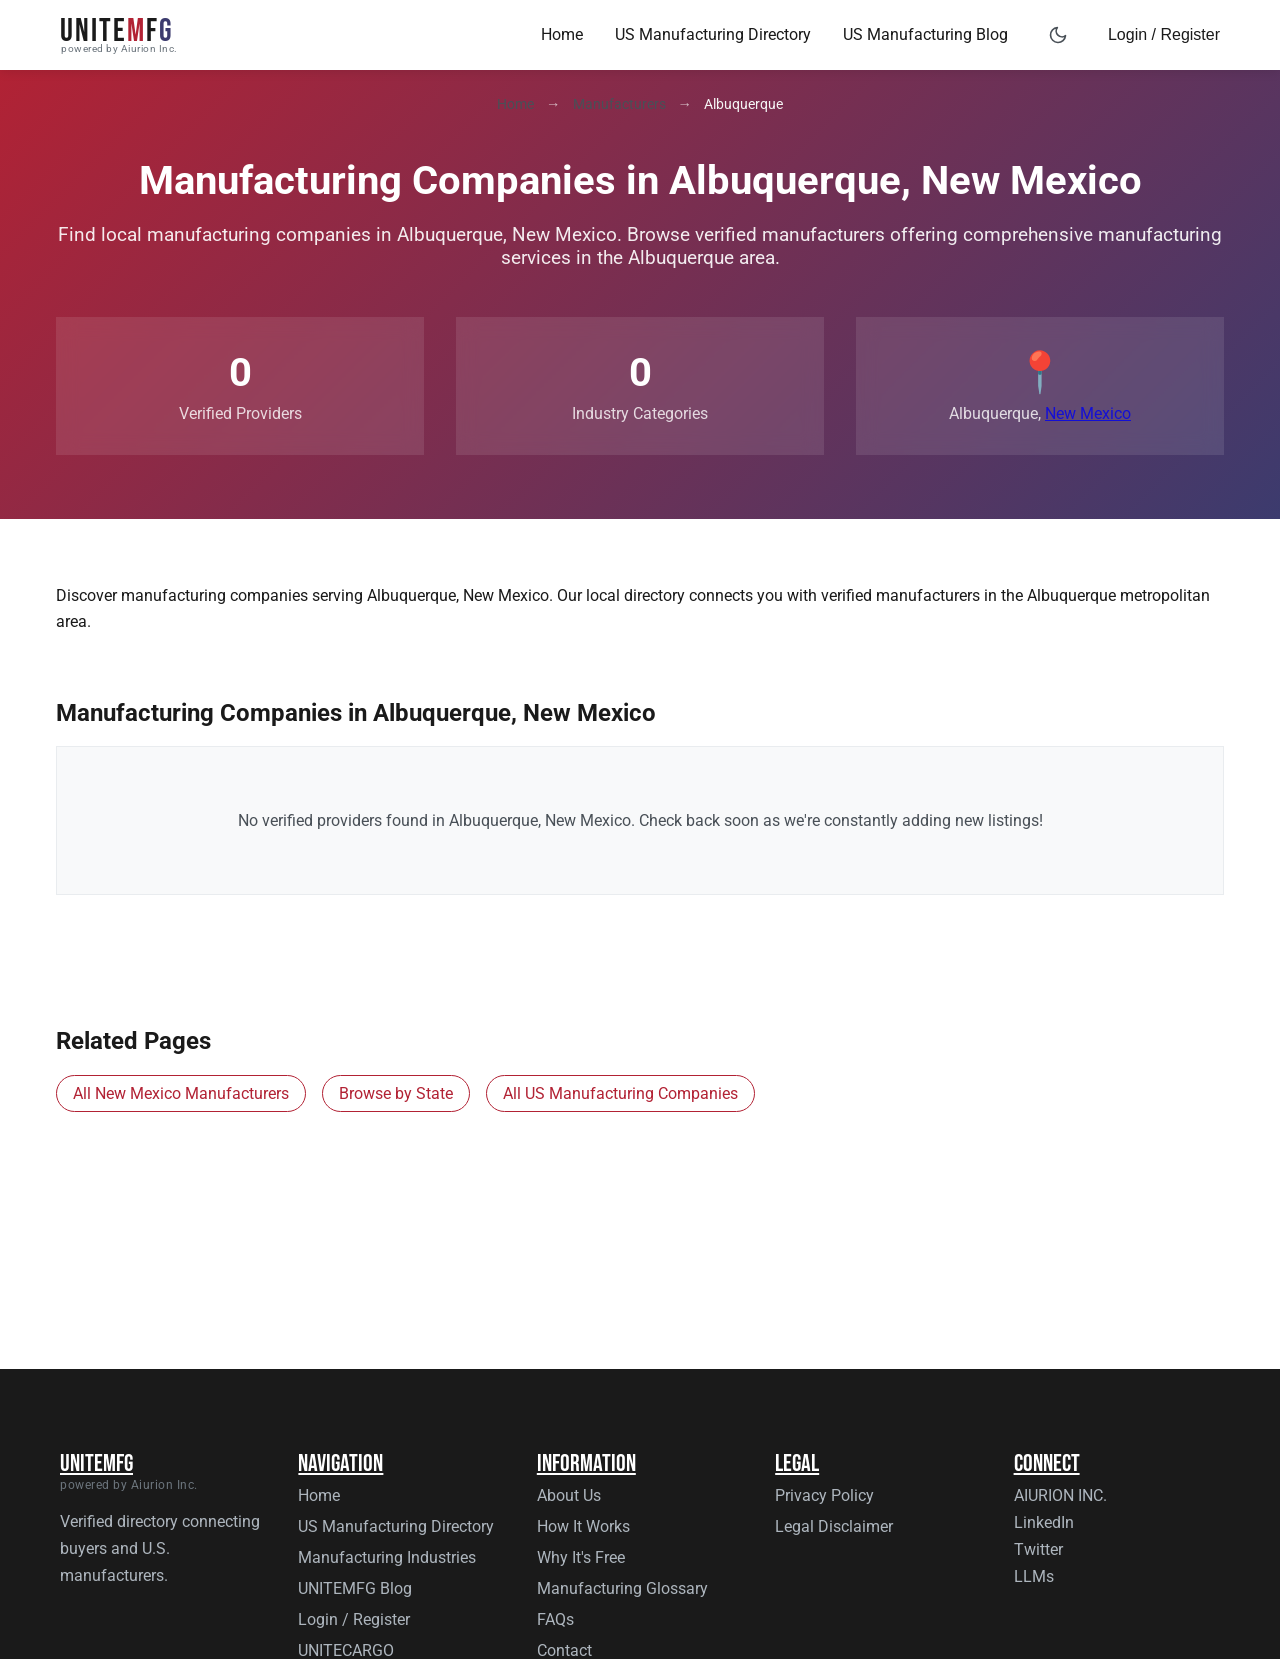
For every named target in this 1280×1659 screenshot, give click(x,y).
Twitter (1038, 1549)
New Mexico (1088, 413)
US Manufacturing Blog (925, 34)
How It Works (583, 1526)
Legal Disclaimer (834, 1526)
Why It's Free (581, 1557)
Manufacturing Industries (387, 1557)
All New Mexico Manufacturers (181, 1093)
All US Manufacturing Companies (620, 1093)
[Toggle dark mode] (1058, 35)
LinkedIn (1044, 1522)
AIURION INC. (1060, 1495)
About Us (569, 1495)
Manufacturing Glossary (622, 1588)
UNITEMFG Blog (355, 1588)
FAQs (555, 1619)
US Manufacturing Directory (713, 34)
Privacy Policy (824, 1495)
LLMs (1034, 1576)
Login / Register (1164, 34)
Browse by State (396, 1093)
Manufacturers (619, 104)
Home (562, 34)
